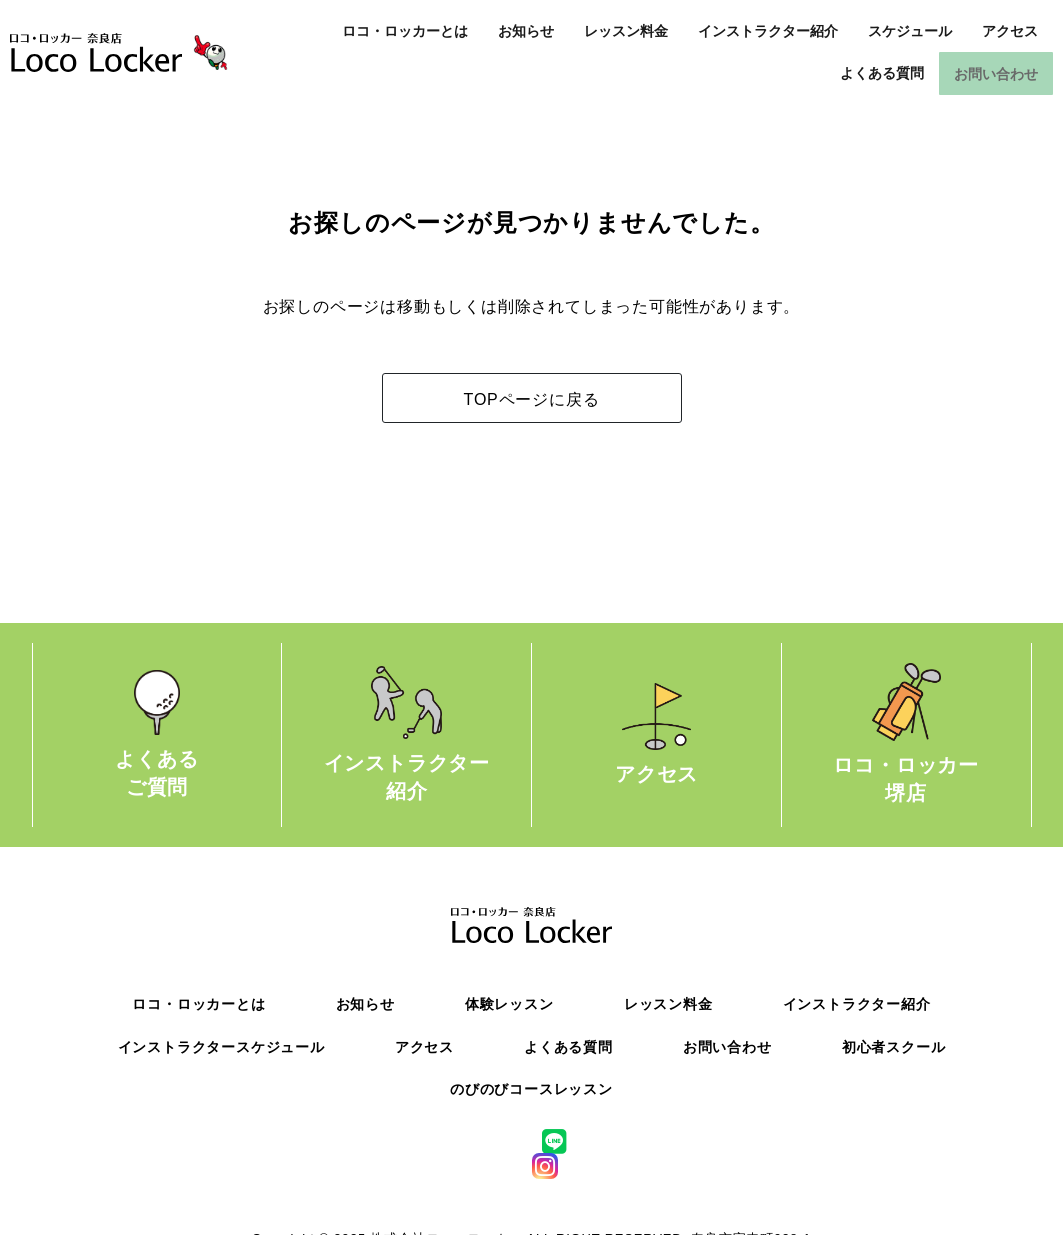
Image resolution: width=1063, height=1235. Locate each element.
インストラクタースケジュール (221, 1045)
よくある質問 (882, 73)
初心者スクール (894, 1045)
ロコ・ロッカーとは (405, 31)
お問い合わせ (996, 73)
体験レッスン (509, 1003)
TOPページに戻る (532, 398)
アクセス (1010, 31)
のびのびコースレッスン (531, 1088)
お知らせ (526, 31)
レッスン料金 (626, 31)
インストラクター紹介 (768, 31)
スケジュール (910, 31)
